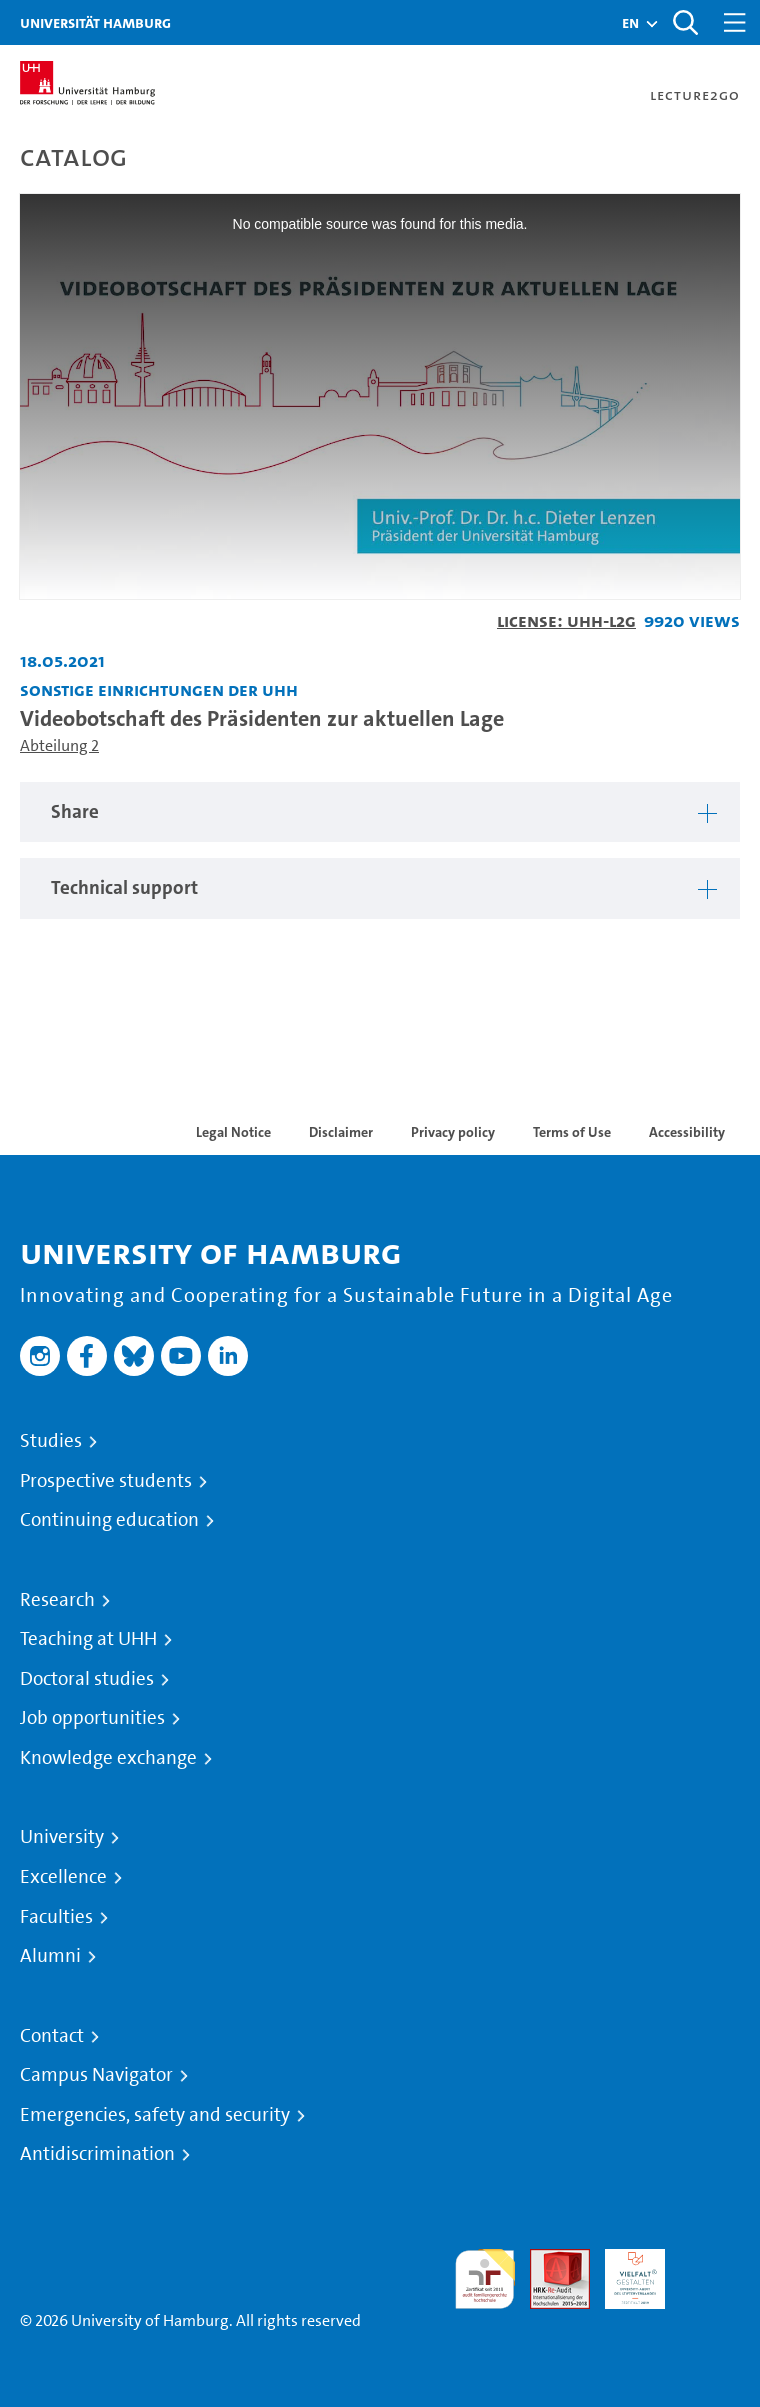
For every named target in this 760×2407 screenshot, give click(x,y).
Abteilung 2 (59, 745)
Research (57, 1600)
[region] (380, 812)
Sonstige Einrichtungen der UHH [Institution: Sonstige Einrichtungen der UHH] (159, 689)
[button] (630, 23)
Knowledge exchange (108, 1758)
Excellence (63, 1877)
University (62, 1837)
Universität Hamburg (95, 22)
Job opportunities (92, 1718)
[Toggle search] (685, 22)
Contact (52, 2036)
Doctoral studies (87, 1679)
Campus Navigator (96, 2075)
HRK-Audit (624, 2272)
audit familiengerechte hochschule (485, 2279)
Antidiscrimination (97, 2154)
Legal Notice (233, 1132)
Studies (51, 1441)
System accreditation (710, 2272)
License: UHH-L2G (566, 620)
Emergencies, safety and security (155, 2115)
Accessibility (687, 1132)
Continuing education (109, 1520)
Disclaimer (341, 1132)
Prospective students (106, 1481)
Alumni (50, 1956)
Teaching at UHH (88, 1639)
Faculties (56, 1917)
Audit (549, 2260)
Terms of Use (572, 1132)
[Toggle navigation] (735, 22)
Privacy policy (453, 1132)
